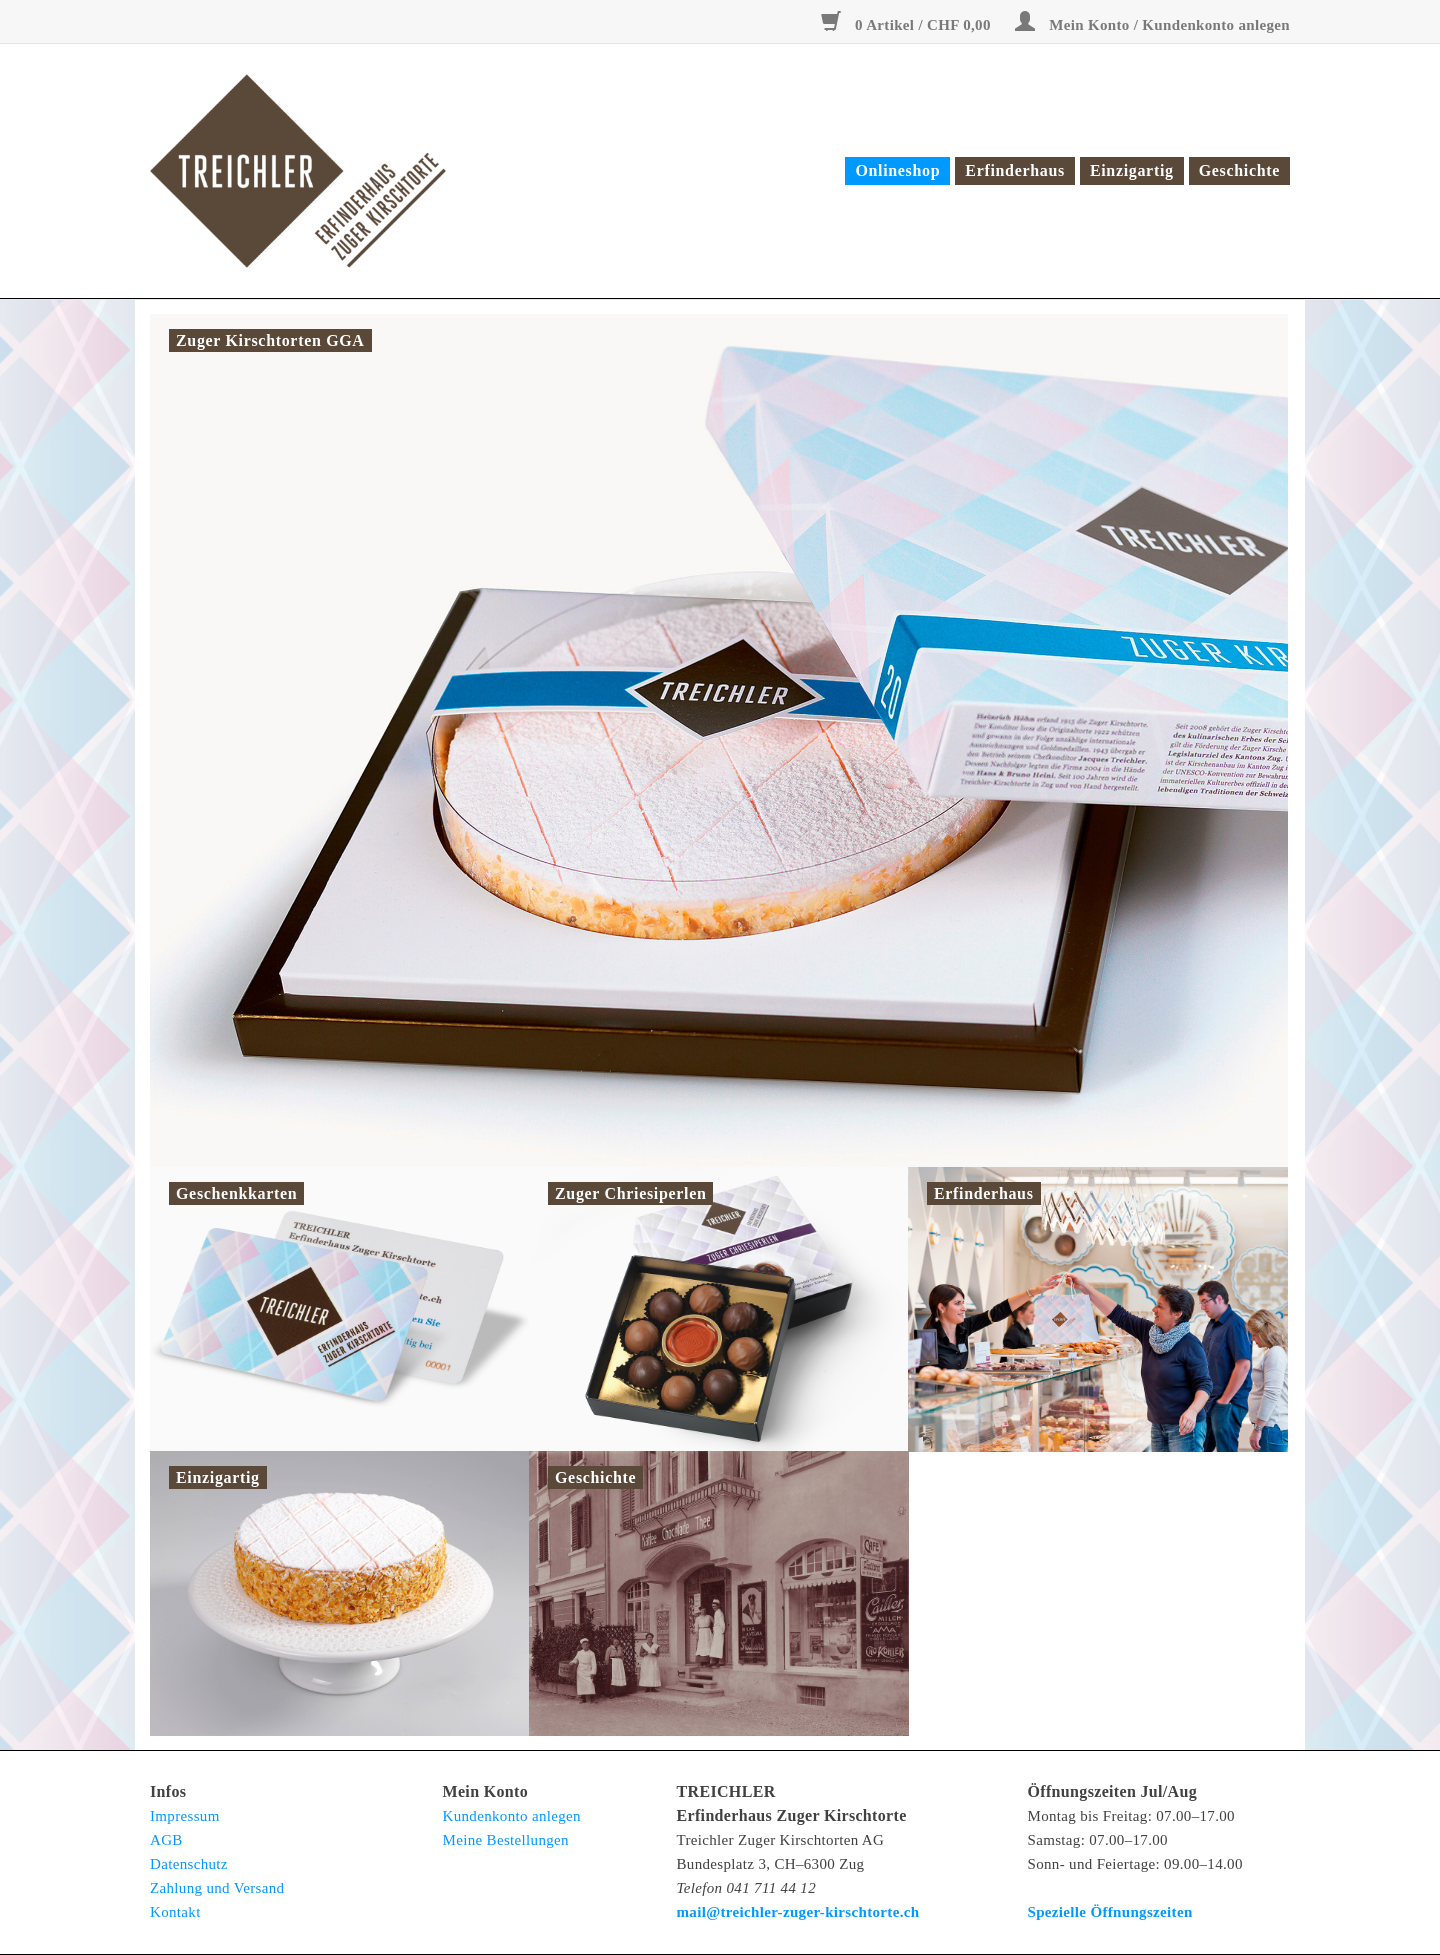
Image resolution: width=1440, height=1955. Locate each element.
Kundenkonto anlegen (512, 1816)
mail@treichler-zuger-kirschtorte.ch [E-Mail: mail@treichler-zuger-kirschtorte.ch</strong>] (798, 1912)
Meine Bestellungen (506, 1840)
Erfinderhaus (1015, 170)
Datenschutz (189, 1864)
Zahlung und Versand (217, 1888)
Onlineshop (897, 170)
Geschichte (1239, 170)
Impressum (185, 1816)
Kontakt (175, 1912)
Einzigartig (1132, 170)
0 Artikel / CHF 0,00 (908, 25)
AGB (166, 1840)
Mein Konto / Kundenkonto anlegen (1152, 25)
